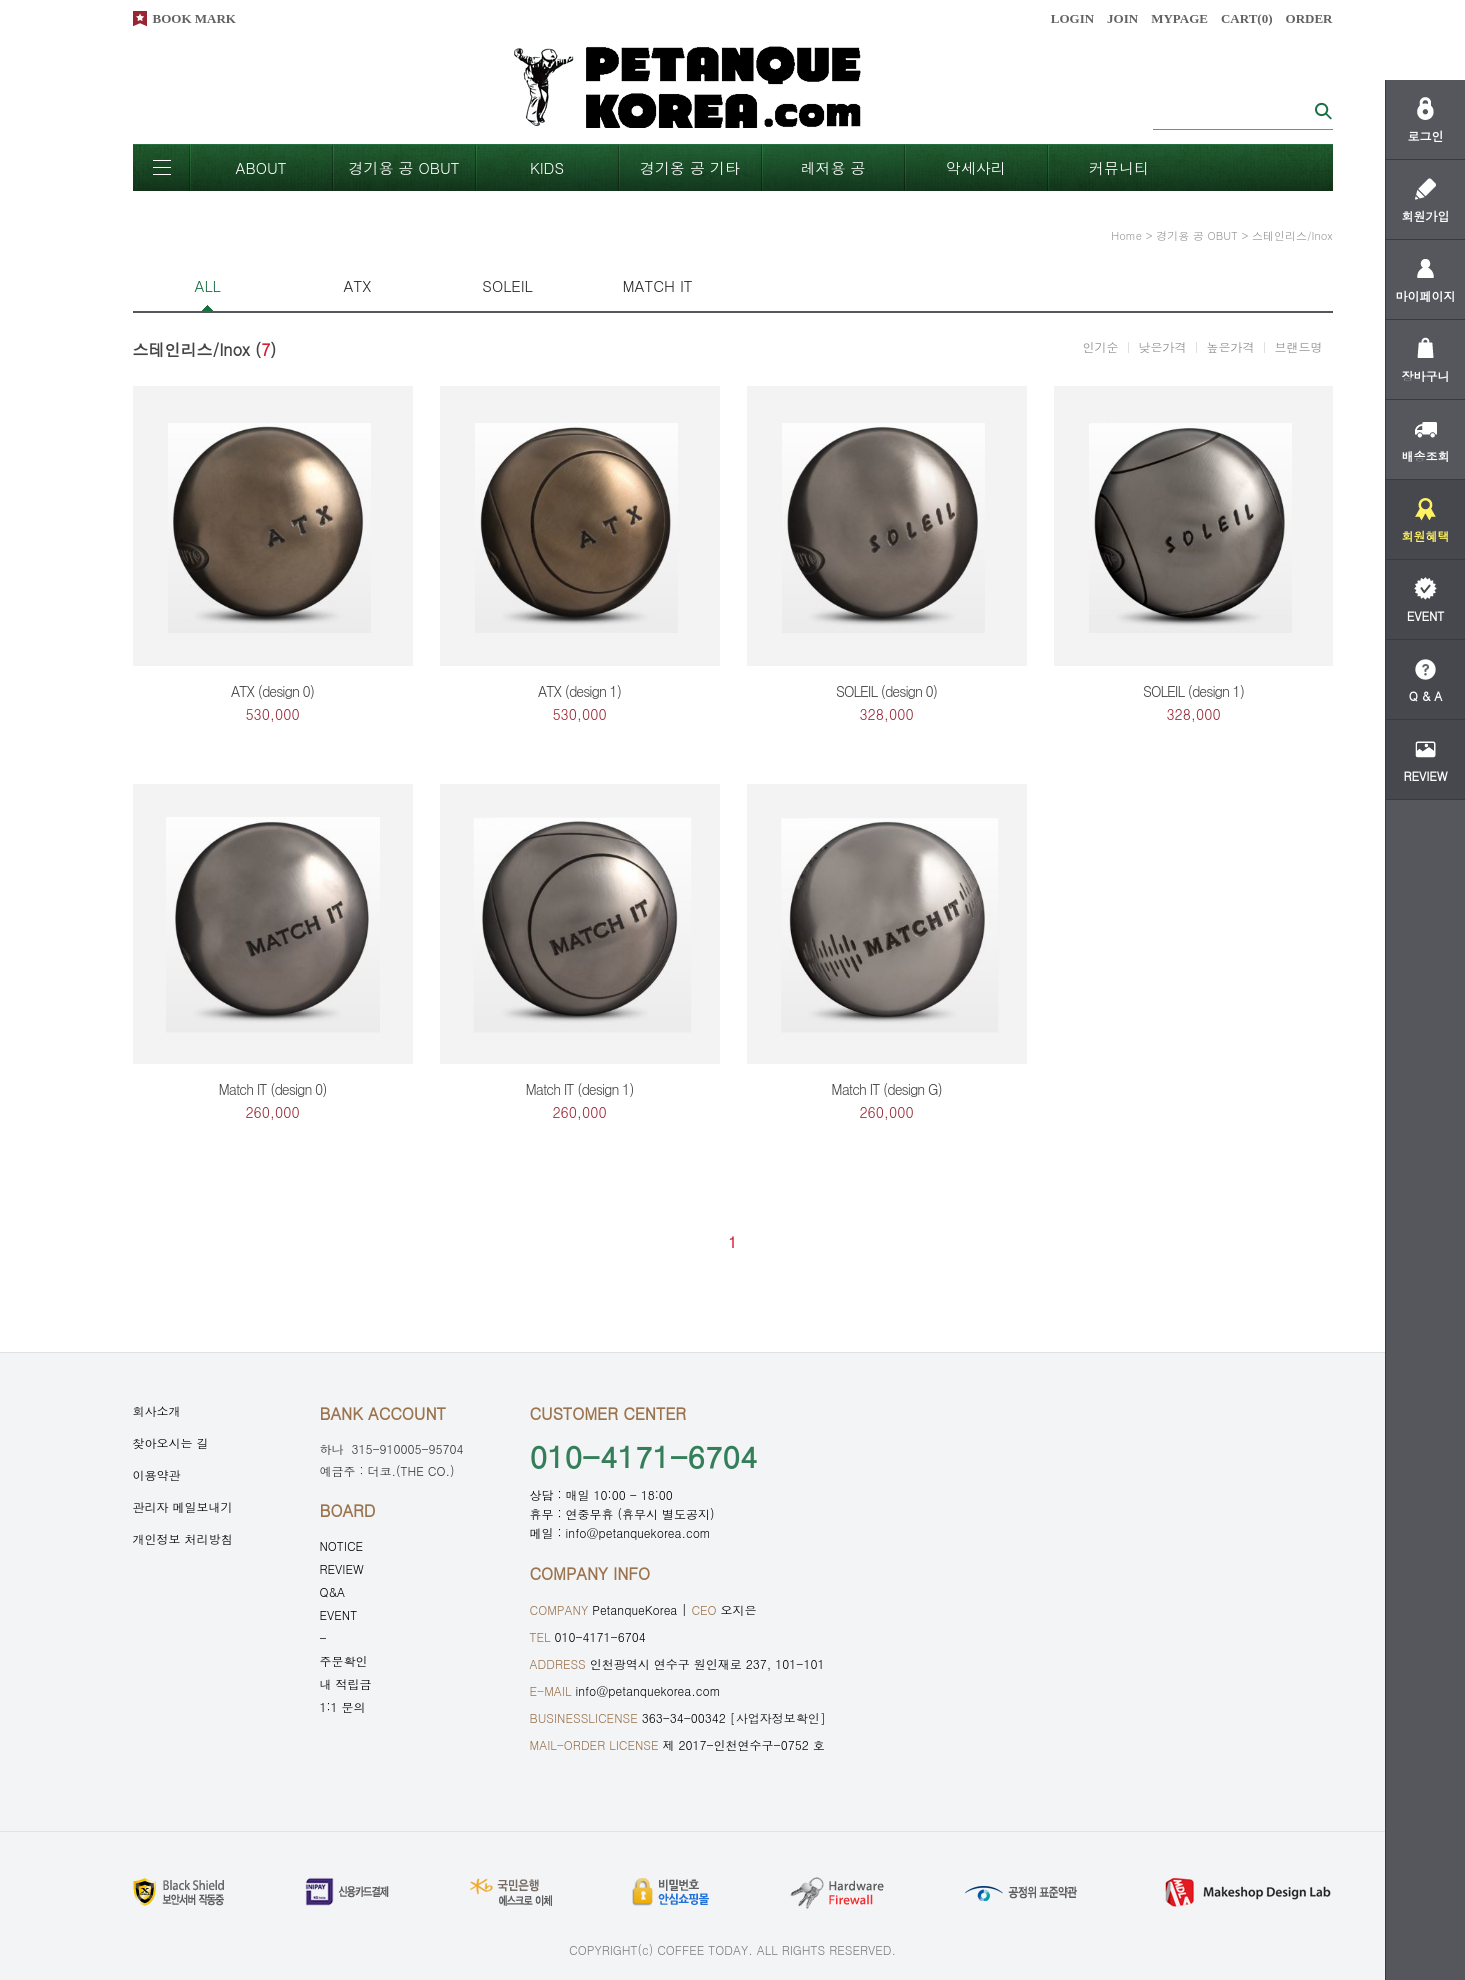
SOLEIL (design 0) (886, 691)
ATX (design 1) (579, 691)
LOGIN (1072, 18)
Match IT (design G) (886, 1089)
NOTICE (342, 1545)
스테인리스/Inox (1292, 235)
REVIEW (342, 1568)
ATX (358, 285)
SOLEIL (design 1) (1193, 691)
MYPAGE (1179, 18)
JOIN (1122, 18)
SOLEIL (507, 285)
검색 (1323, 110)
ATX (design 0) (272, 691)
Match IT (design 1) (580, 1089)
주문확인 (344, 1660)
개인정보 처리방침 (183, 1538)
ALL (207, 285)
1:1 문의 (343, 1706)
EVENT (339, 1614)
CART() (1247, 18)
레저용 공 (832, 167)
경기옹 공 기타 (690, 167)
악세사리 (976, 167)
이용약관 (157, 1474)
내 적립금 (346, 1683)
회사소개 (157, 1410)
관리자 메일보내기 (183, 1506)
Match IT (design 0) (273, 1089)
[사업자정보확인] (778, 1717)
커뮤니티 (1119, 167)
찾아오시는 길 (171, 1442)
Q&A (333, 1591)
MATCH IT (657, 285)
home (1126, 235)
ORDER (1309, 18)
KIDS (547, 167)
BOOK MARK (194, 18)
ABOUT (260, 167)
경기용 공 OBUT (403, 167)
